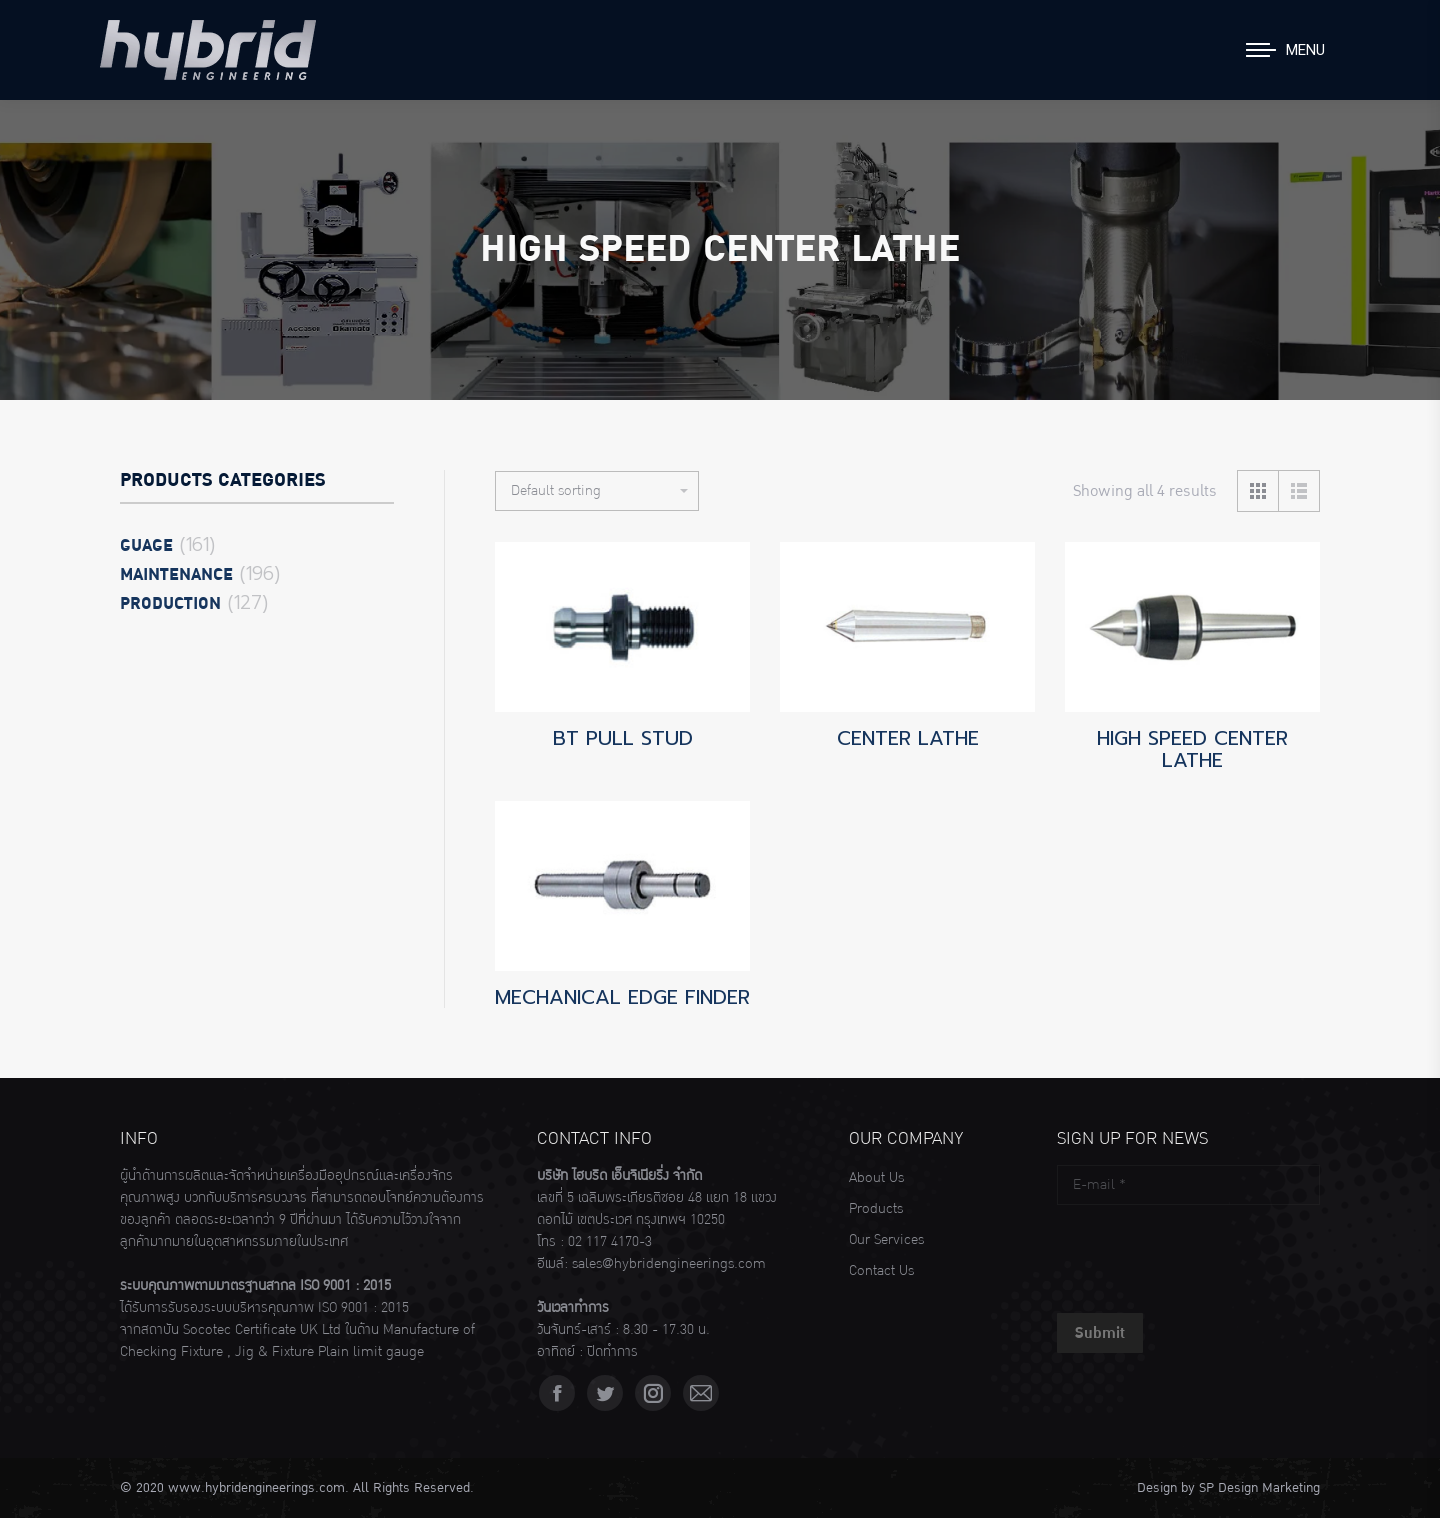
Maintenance (176, 575)
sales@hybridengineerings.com (669, 1264)
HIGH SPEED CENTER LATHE (1192, 749)
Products (876, 1209)
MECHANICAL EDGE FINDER (622, 997)
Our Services (886, 1240)
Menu (1305, 50)
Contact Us (881, 1271)
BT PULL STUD (623, 738)
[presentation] (1209, 1254)
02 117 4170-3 (610, 1242)
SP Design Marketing (1259, 1488)
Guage (146, 546)
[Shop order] (597, 491)
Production (170, 604)
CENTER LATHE (908, 738)
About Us (876, 1178)
